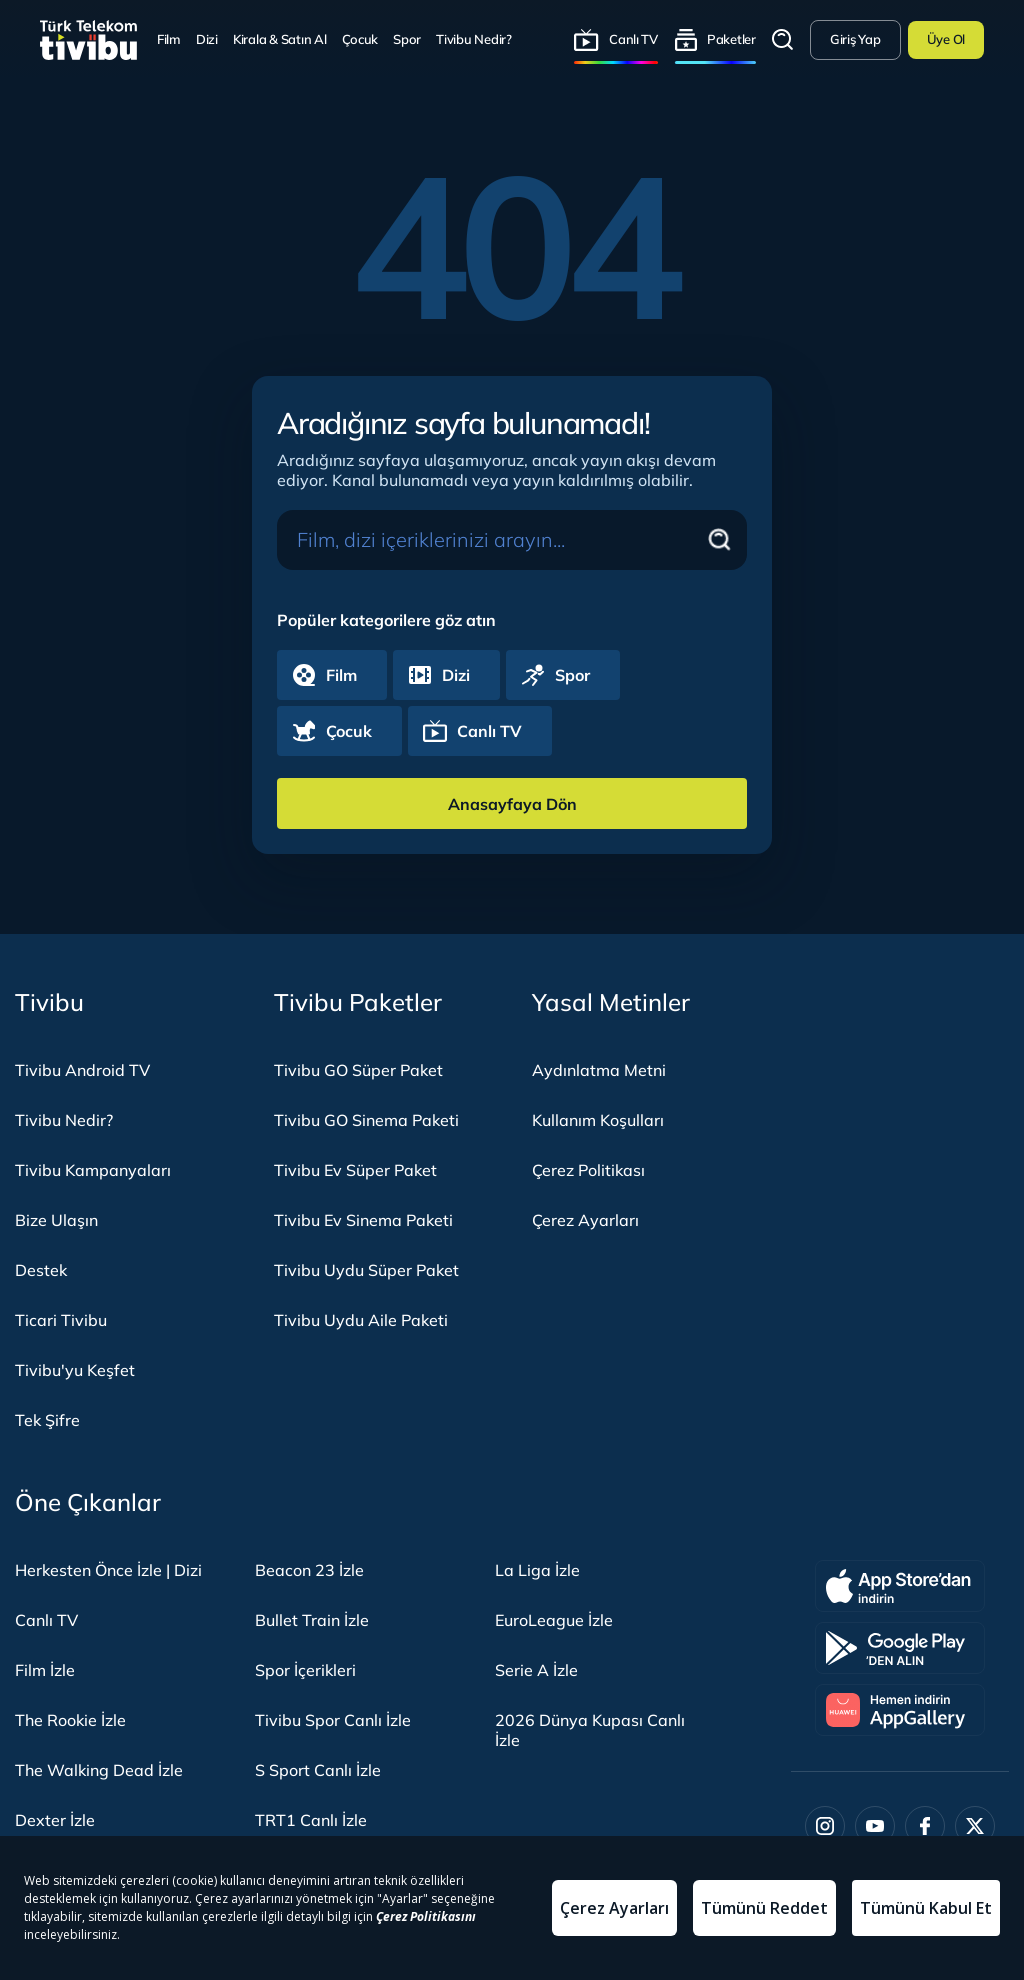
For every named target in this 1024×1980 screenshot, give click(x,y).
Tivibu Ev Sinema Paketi (363, 1220)
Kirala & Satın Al (280, 39)
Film (169, 39)
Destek (41, 1270)
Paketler (731, 39)
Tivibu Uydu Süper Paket (366, 1270)
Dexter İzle (55, 1820)
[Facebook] (925, 1826)
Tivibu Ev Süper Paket (355, 1170)
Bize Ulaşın (56, 1220)
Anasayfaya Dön (512, 804)
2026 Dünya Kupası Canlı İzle (590, 1730)
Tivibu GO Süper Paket (358, 1070)
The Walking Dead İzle (99, 1770)
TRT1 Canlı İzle (311, 1820)
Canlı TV (633, 39)
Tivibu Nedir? (474, 39)
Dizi (207, 39)
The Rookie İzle (70, 1720)
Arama (783, 40)
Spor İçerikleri (305, 1670)
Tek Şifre (47, 1420)
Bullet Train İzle (312, 1620)
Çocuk (360, 39)
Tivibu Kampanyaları (93, 1170)
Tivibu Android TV (82, 1070)
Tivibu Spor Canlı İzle (333, 1720)
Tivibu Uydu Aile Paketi (361, 1320)
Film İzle (45, 1670)
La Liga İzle (537, 1570)
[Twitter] (975, 1826)
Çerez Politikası (588, 1170)
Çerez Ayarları (585, 1220)
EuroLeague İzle (554, 1620)
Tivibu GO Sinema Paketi (366, 1120)
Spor (407, 39)
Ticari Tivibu (61, 1320)
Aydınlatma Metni (599, 1070)
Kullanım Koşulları (598, 1120)
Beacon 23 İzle (309, 1570)
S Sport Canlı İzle (318, 1770)
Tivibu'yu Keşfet (75, 1370)
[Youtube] (875, 1826)
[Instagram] (825, 1826)
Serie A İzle (536, 1670)
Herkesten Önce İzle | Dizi (108, 1570)
